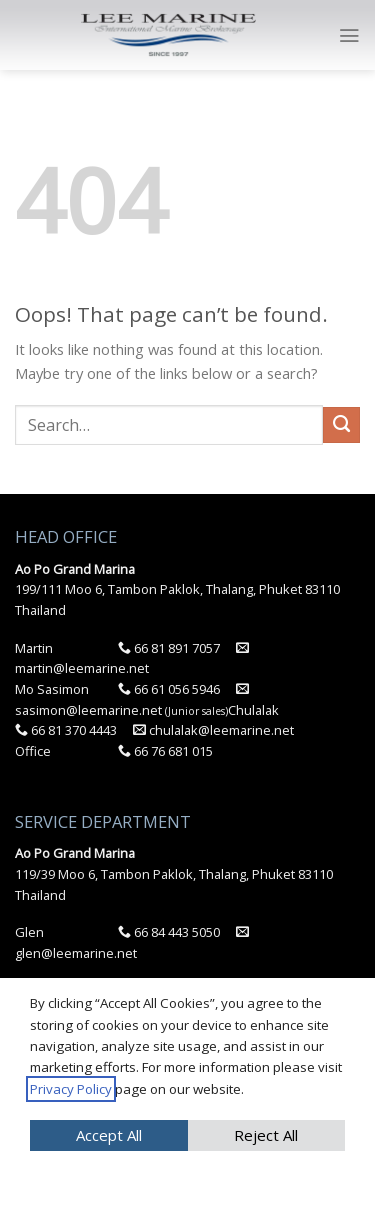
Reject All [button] (266, 1135)
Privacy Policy (71, 1089)
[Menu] (349, 35)
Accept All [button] (109, 1135)
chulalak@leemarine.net (213, 730)
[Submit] (341, 425)
